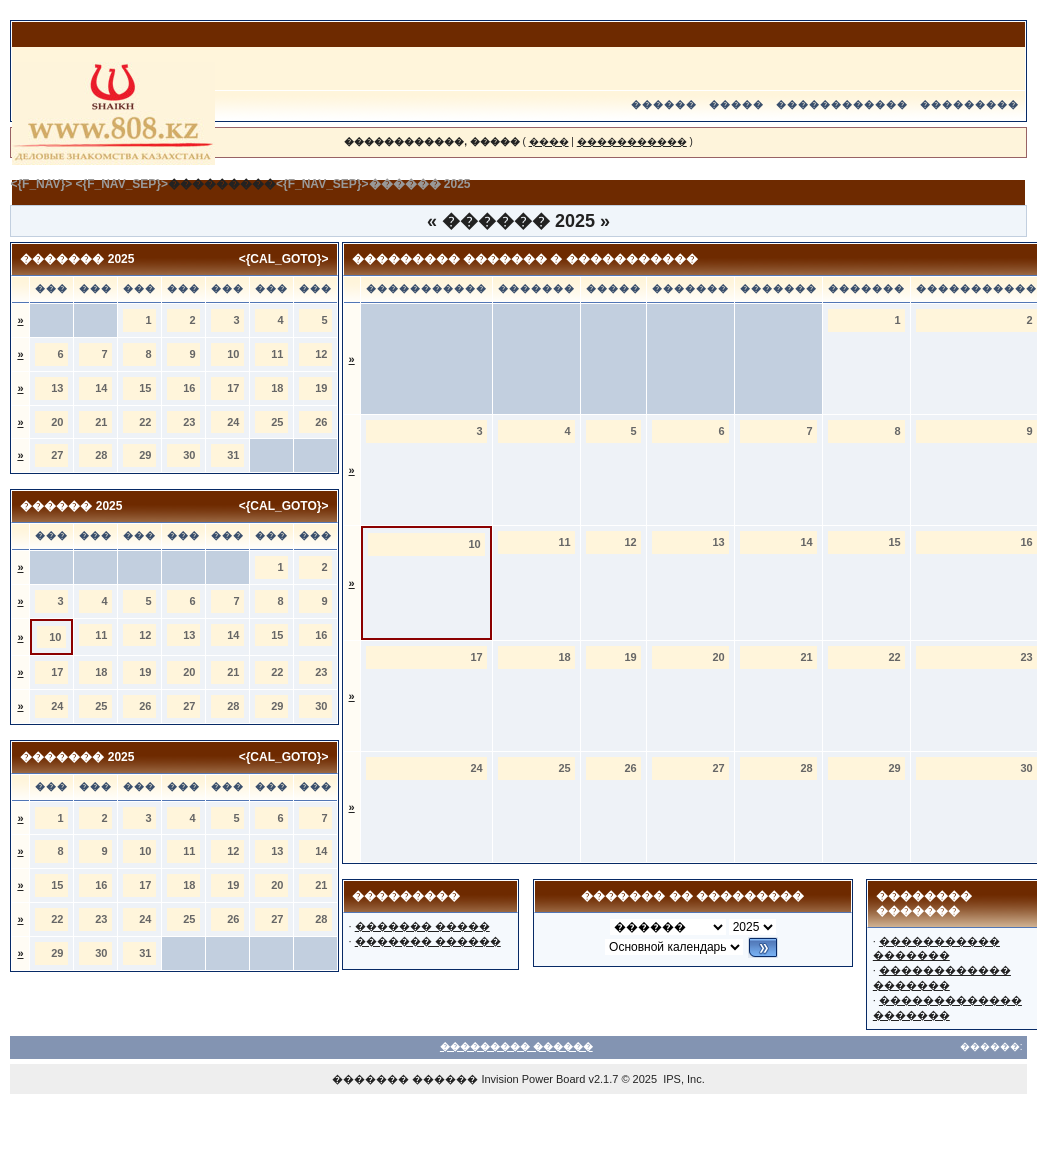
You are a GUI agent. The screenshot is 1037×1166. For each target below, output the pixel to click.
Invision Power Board (533, 1079)
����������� (632, 141)
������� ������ (428, 941)
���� (549, 141)
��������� (969, 104)
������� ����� (422, 926)
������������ (842, 104)
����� (736, 104)
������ (664, 104)
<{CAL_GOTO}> (284, 259)
